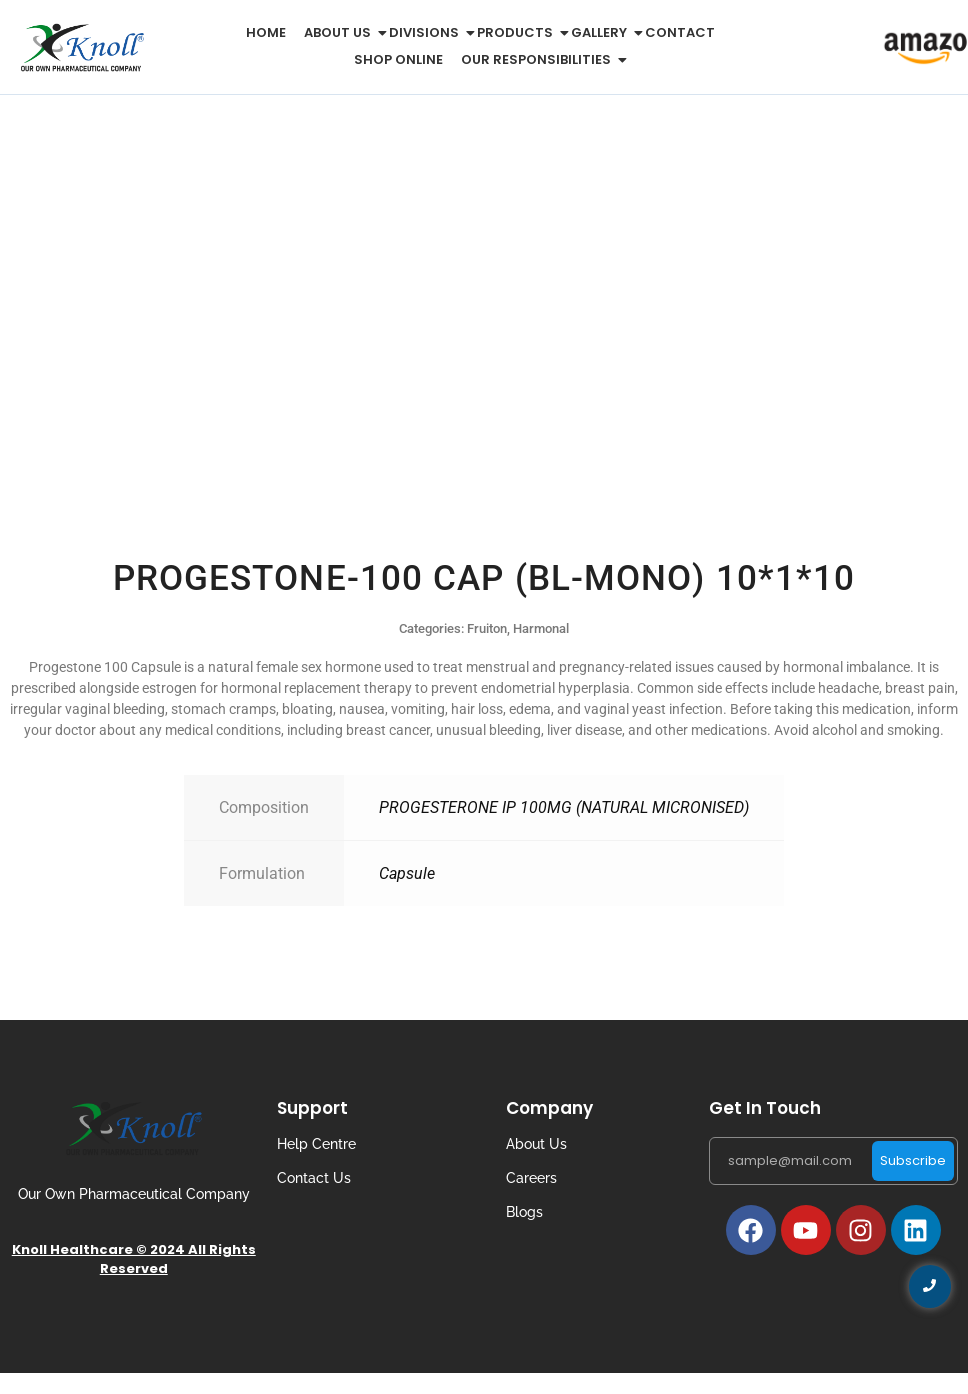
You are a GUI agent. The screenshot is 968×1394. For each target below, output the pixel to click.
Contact (680, 32)
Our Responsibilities (539, 59)
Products (518, 32)
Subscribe (913, 1160)
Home (266, 32)
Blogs (524, 1212)
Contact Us (314, 1178)
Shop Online (398, 59)
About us (341, 32)
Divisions (427, 32)
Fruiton (487, 628)
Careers (531, 1178)
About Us (536, 1144)
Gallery (602, 32)
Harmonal (541, 628)
